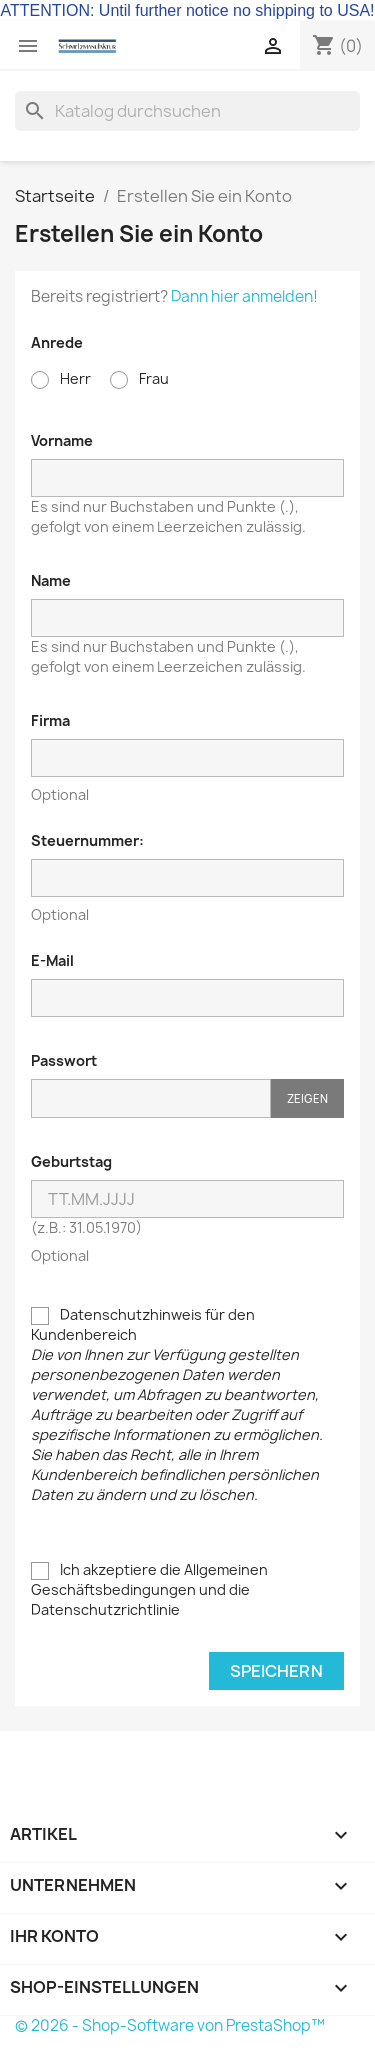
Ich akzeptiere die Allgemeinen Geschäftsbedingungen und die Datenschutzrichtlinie (149, 1589)
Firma (50, 720)
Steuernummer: (87, 840)
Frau (139, 379)
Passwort (64, 1060)
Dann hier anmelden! (244, 296)
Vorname (62, 440)
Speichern (276, 1671)
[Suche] (187, 111)
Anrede (57, 342)
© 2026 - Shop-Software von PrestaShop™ (170, 2025)
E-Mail (52, 960)
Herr (61, 379)
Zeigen (307, 1098)
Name (51, 580)
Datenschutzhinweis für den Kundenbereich (177, 1404)
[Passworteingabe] (151, 1098)
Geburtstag (71, 1161)
